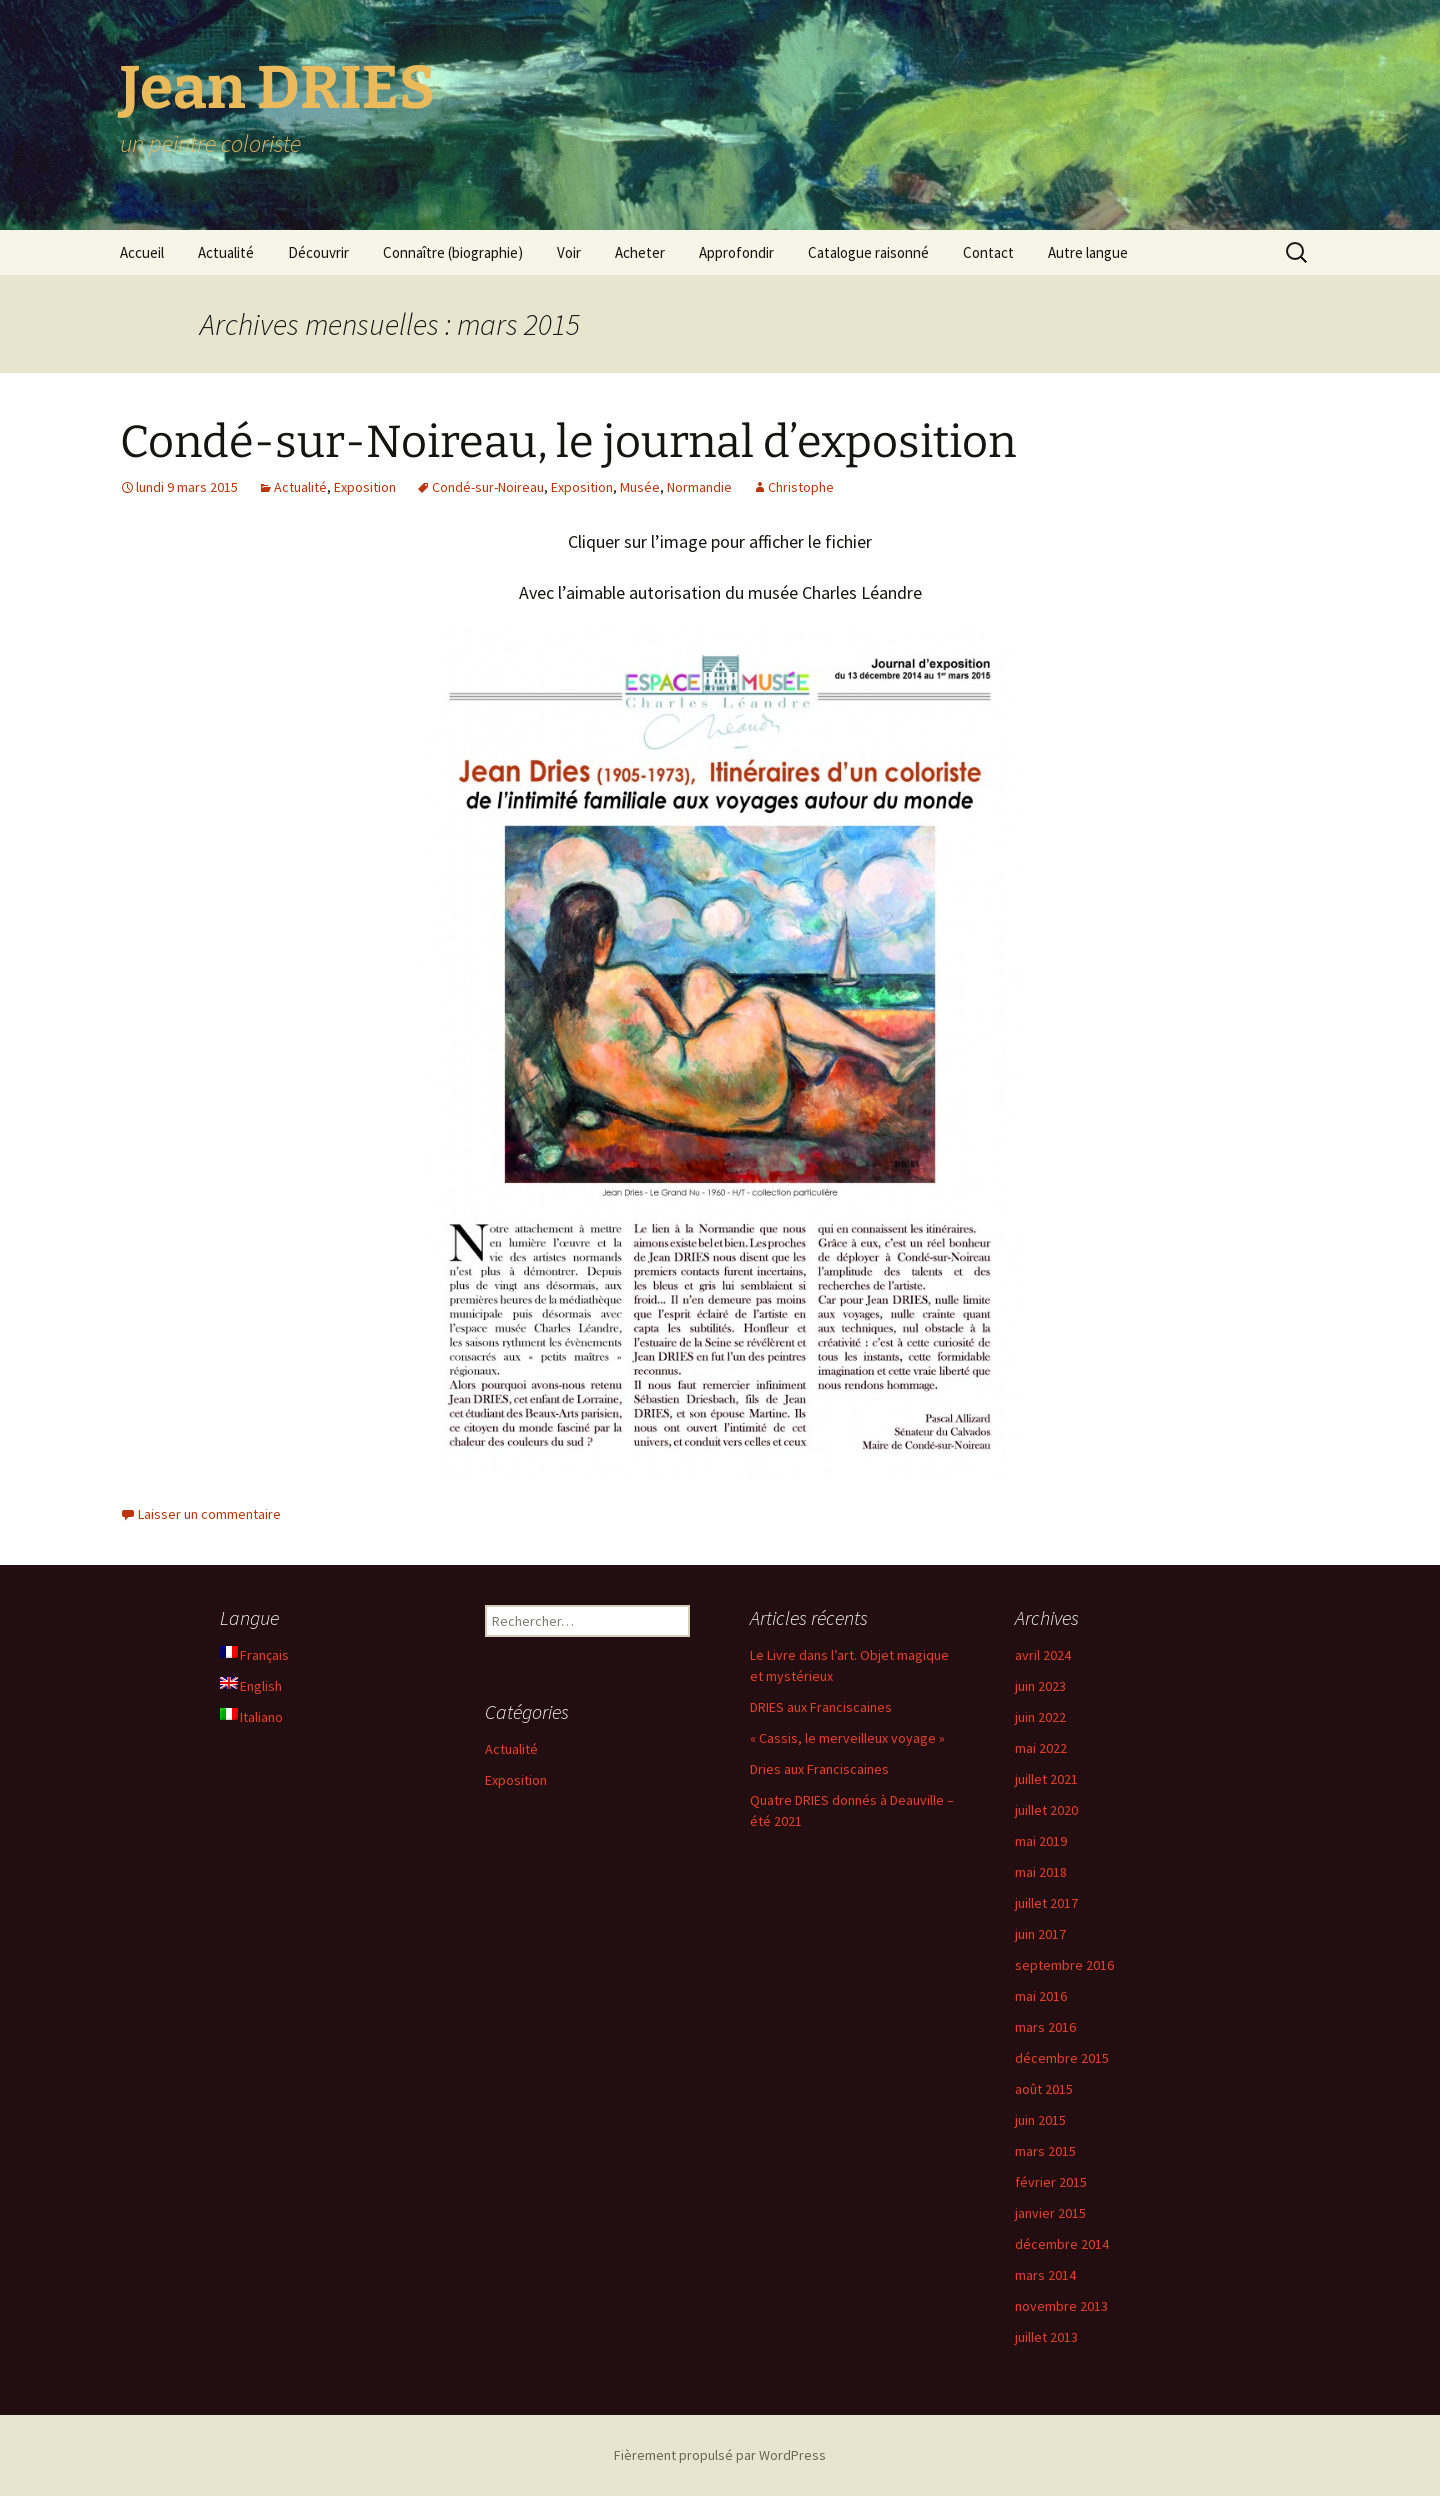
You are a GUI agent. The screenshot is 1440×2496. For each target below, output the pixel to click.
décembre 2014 (1062, 2244)
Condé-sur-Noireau (488, 487)
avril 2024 (1043, 1655)
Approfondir (736, 252)
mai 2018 (1041, 1872)
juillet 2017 (1046, 1903)
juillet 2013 (1046, 2337)
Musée (640, 487)
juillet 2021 (1046, 1779)
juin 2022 (1040, 1717)
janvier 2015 (1050, 2213)
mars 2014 (1045, 2275)
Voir (569, 252)
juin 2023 (1040, 1686)
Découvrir (318, 252)
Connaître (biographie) (453, 252)
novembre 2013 (1061, 2306)
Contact (988, 252)
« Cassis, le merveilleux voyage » (847, 1738)
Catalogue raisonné (868, 252)
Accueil (142, 252)
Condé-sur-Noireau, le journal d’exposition (568, 442)
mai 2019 (1041, 1841)
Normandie (699, 487)
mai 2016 (1041, 1996)
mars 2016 (1045, 2027)
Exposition (365, 487)
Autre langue (1088, 252)
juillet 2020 (1046, 1810)
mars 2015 (1045, 2151)
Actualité (226, 252)
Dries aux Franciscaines (819, 1769)
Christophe (801, 487)
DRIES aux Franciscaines (821, 1707)
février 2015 (1051, 2182)
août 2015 (1044, 2089)
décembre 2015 (1062, 2058)
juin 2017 (1040, 1934)
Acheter (640, 252)
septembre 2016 (1064, 1965)
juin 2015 (1040, 2120)
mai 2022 (1041, 1748)
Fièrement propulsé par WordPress (720, 2455)
